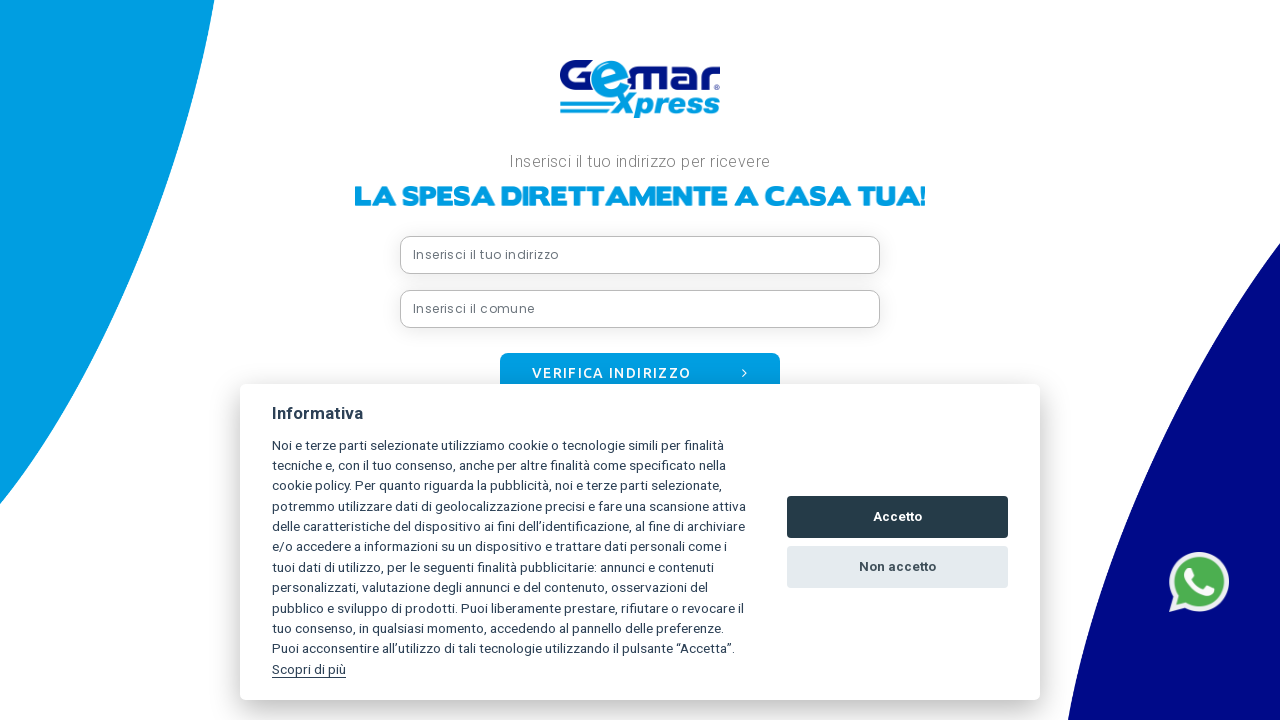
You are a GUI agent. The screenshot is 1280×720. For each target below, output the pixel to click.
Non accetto (897, 566)
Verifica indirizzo (640, 373)
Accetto (897, 516)
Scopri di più (309, 669)
